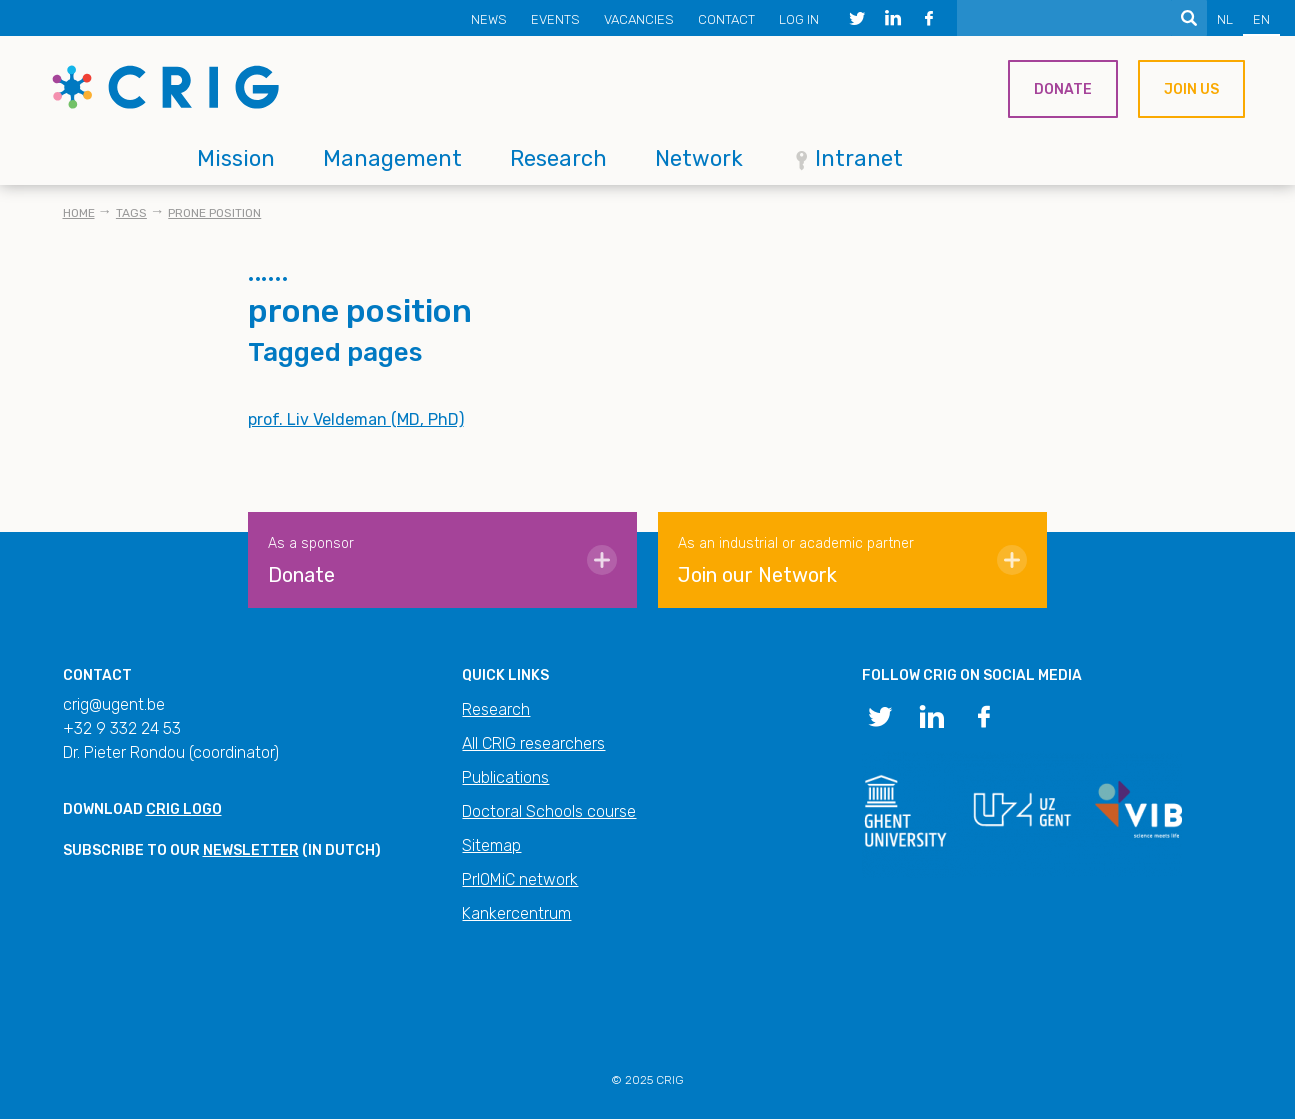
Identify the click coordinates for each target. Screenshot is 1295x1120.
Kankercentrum (516, 913)
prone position (214, 213)
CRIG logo (184, 809)
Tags (131, 213)
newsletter (251, 850)
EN (1261, 19)
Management (392, 158)
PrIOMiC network (520, 879)
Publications (505, 777)
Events (555, 19)
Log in (799, 19)
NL (1225, 19)
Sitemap (491, 845)
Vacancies (639, 19)
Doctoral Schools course (549, 811)
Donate (1063, 89)
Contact (726, 19)
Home (79, 213)
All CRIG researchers (533, 743)
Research (558, 158)
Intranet (859, 158)
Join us (1191, 89)
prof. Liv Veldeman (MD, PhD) (356, 419)
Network (699, 158)
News (489, 19)
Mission (236, 158)
